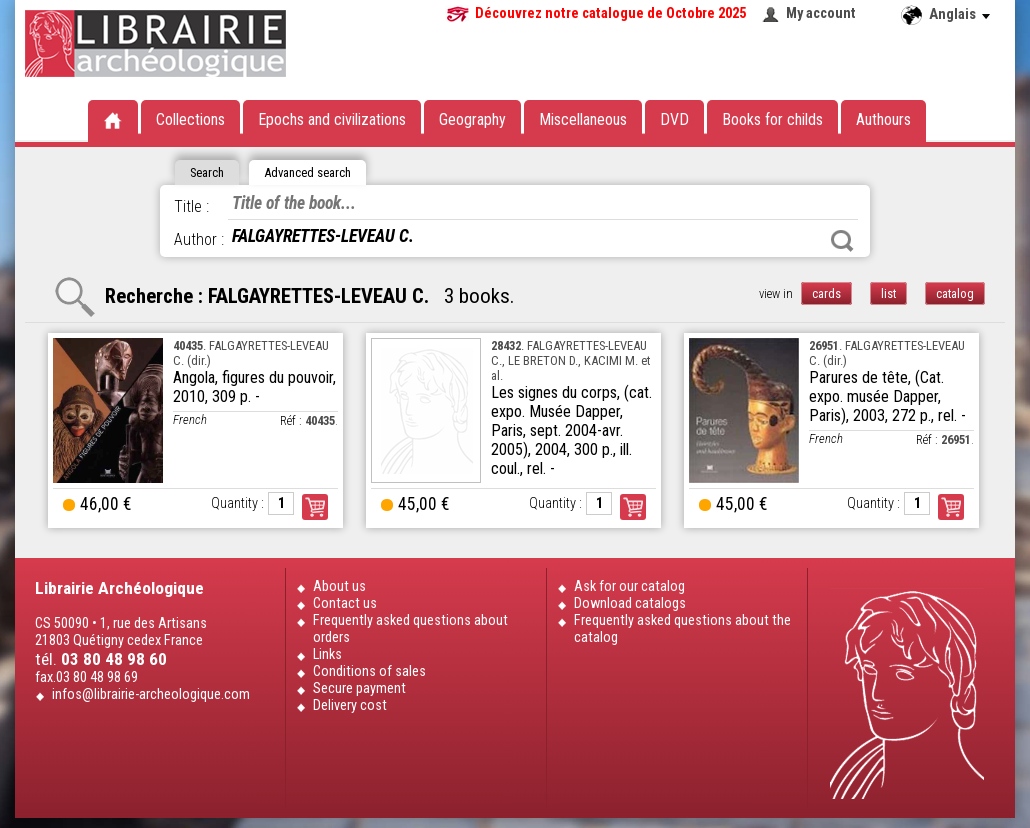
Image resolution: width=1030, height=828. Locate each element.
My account (821, 13)
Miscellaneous (583, 119)
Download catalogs (630, 603)
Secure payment (359, 688)
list (888, 293)
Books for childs (772, 119)
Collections (190, 119)
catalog (955, 293)
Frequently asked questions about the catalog (682, 629)
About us (339, 586)
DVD (674, 119)
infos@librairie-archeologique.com (151, 694)
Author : (199, 239)
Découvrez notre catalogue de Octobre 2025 (610, 13)
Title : (191, 206)
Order (315, 507)
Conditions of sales (369, 671)
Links (327, 654)
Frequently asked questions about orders (410, 629)
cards (826, 293)
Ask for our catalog (629, 586)
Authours (883, 119)
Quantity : (237, 503)
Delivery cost (350, 705)
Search (842, 241)
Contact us (345, 603)
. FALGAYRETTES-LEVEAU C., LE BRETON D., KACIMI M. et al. (570, 360)
